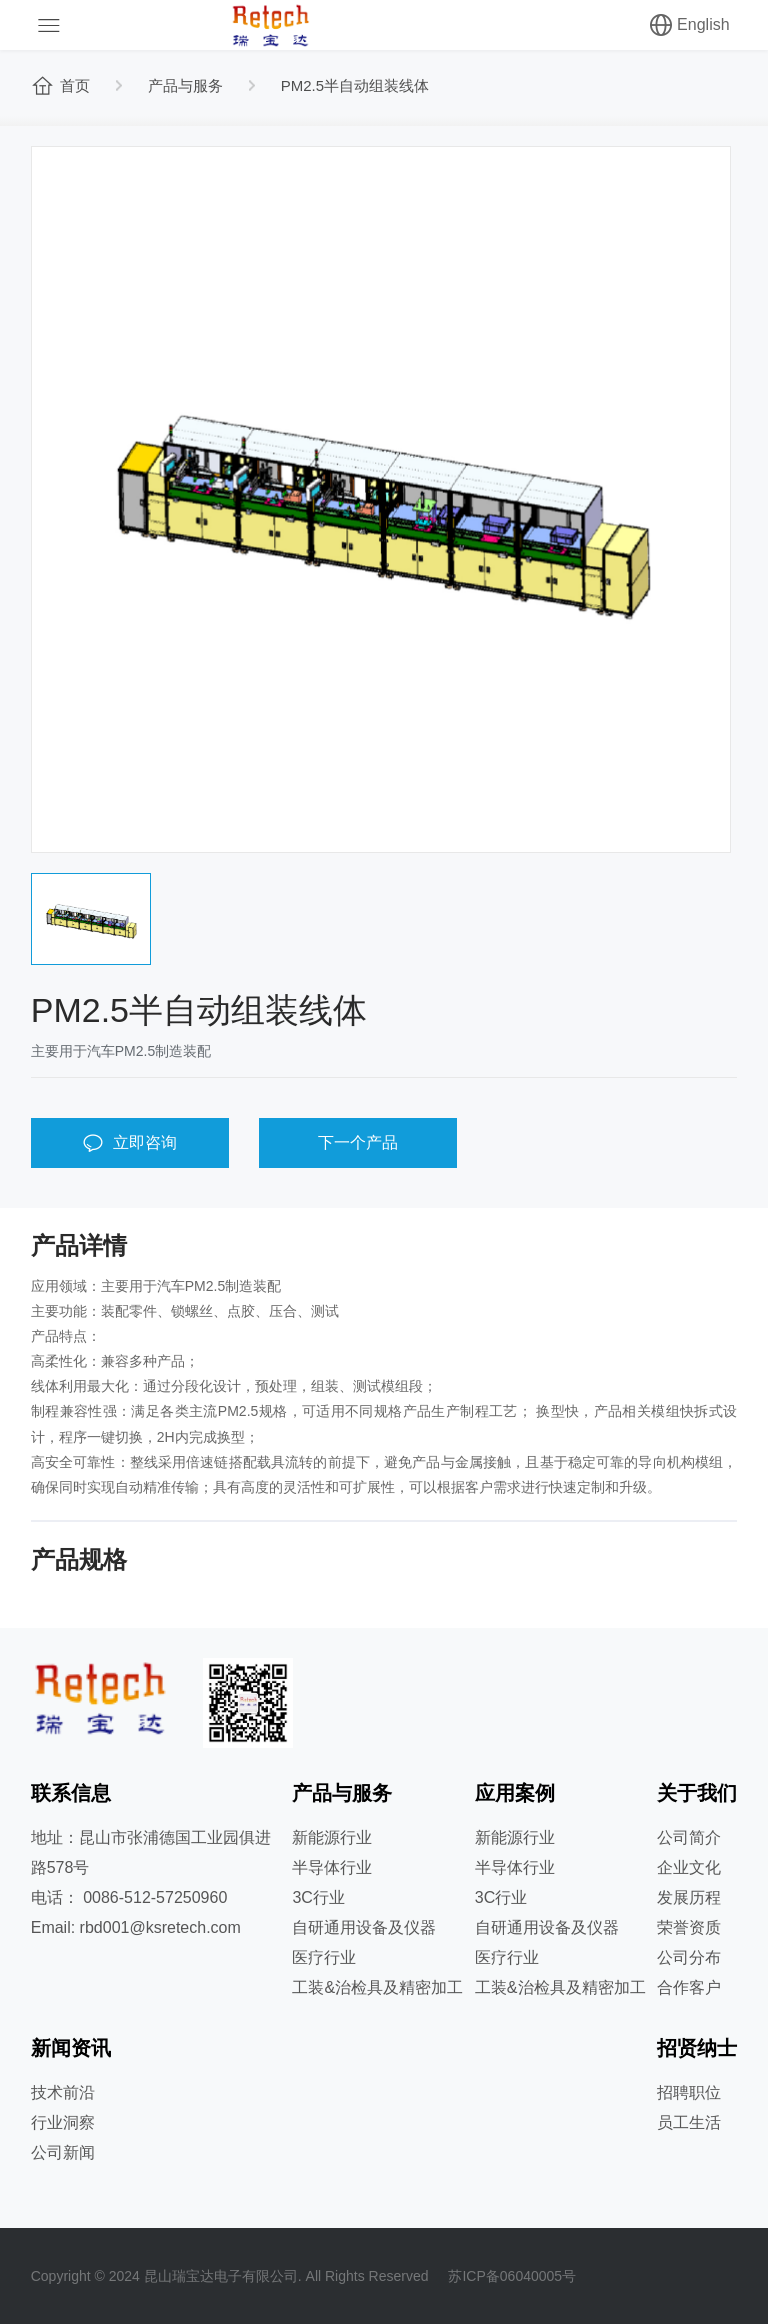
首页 (60, 86)
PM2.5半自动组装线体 (355, 85)
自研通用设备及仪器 (364, 1927)
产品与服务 (185, 85)
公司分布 (689, 1957)
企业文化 (689, 1867)
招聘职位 (689, 2092)
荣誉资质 (689, 1927)
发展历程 (689, 1897)
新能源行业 (332, 1837)
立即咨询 (130, 1143)
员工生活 (689, 2122)
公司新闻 (63, 2152)
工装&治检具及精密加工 (377, 1987)
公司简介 (689, 1837)
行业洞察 (63, 2122)
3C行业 (318, 1897)
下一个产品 (358, 1142)
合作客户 (689, 1987)
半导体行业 (332, 1867)
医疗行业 (324, 1957)
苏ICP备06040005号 (512, 2276)
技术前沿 (63, 2092)
